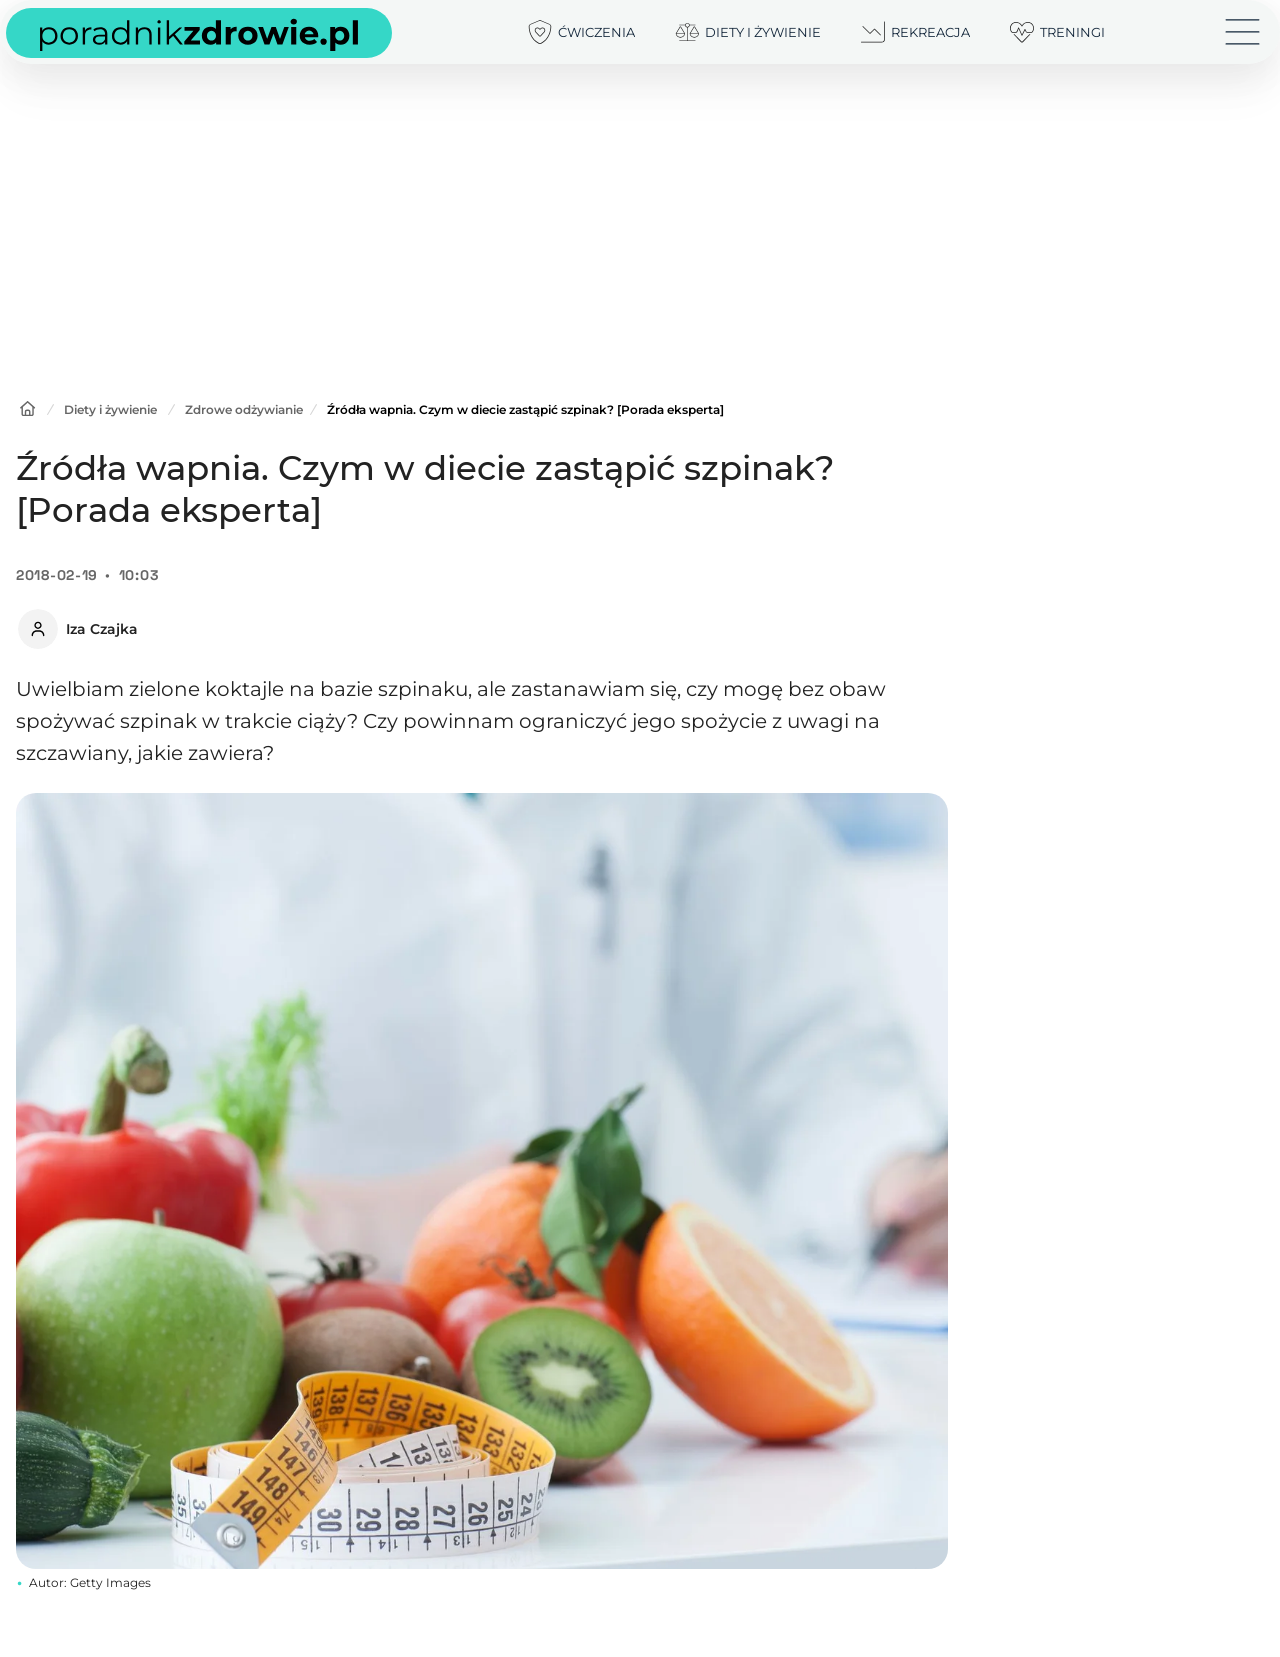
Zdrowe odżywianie (244, 409)
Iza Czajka (102, 629)
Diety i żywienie (110, 409)
